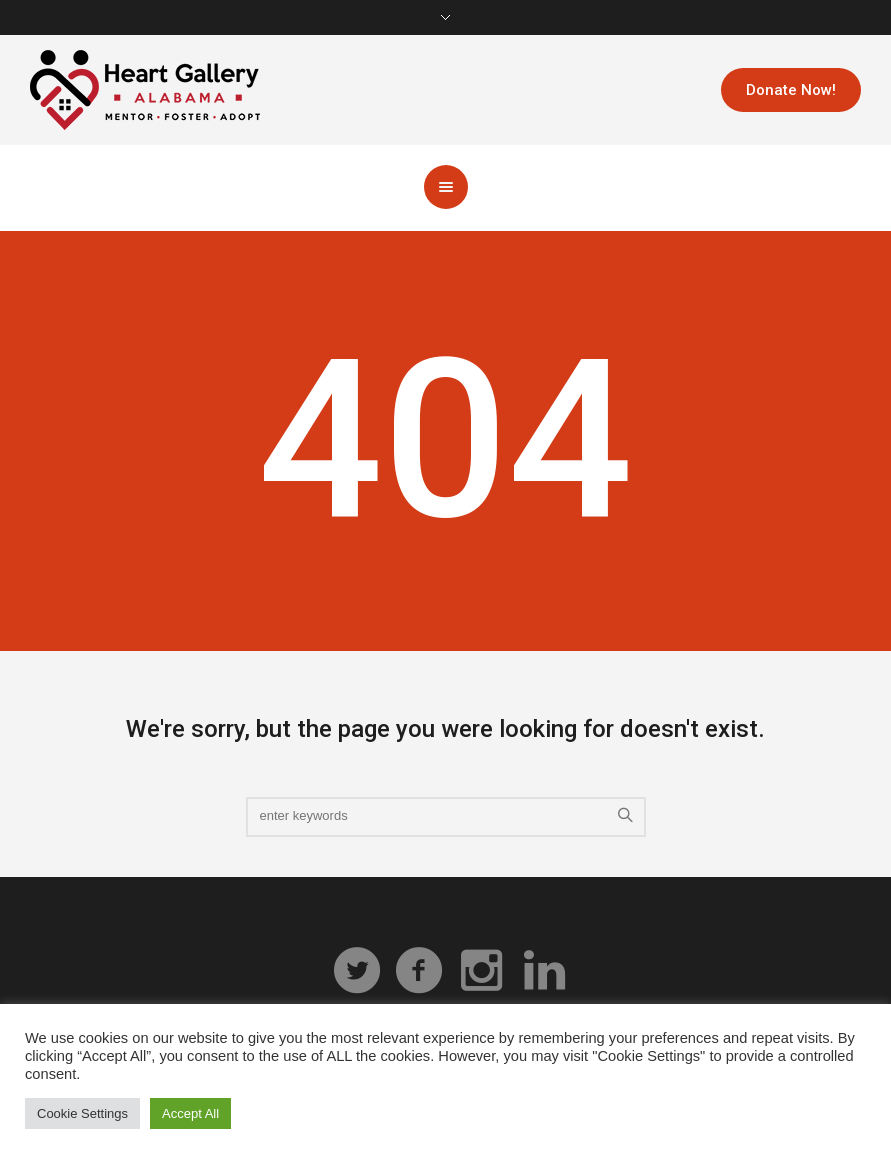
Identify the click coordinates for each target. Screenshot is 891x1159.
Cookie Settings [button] (82, 1113)
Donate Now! (791, 90)
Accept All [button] (190, 1113)
